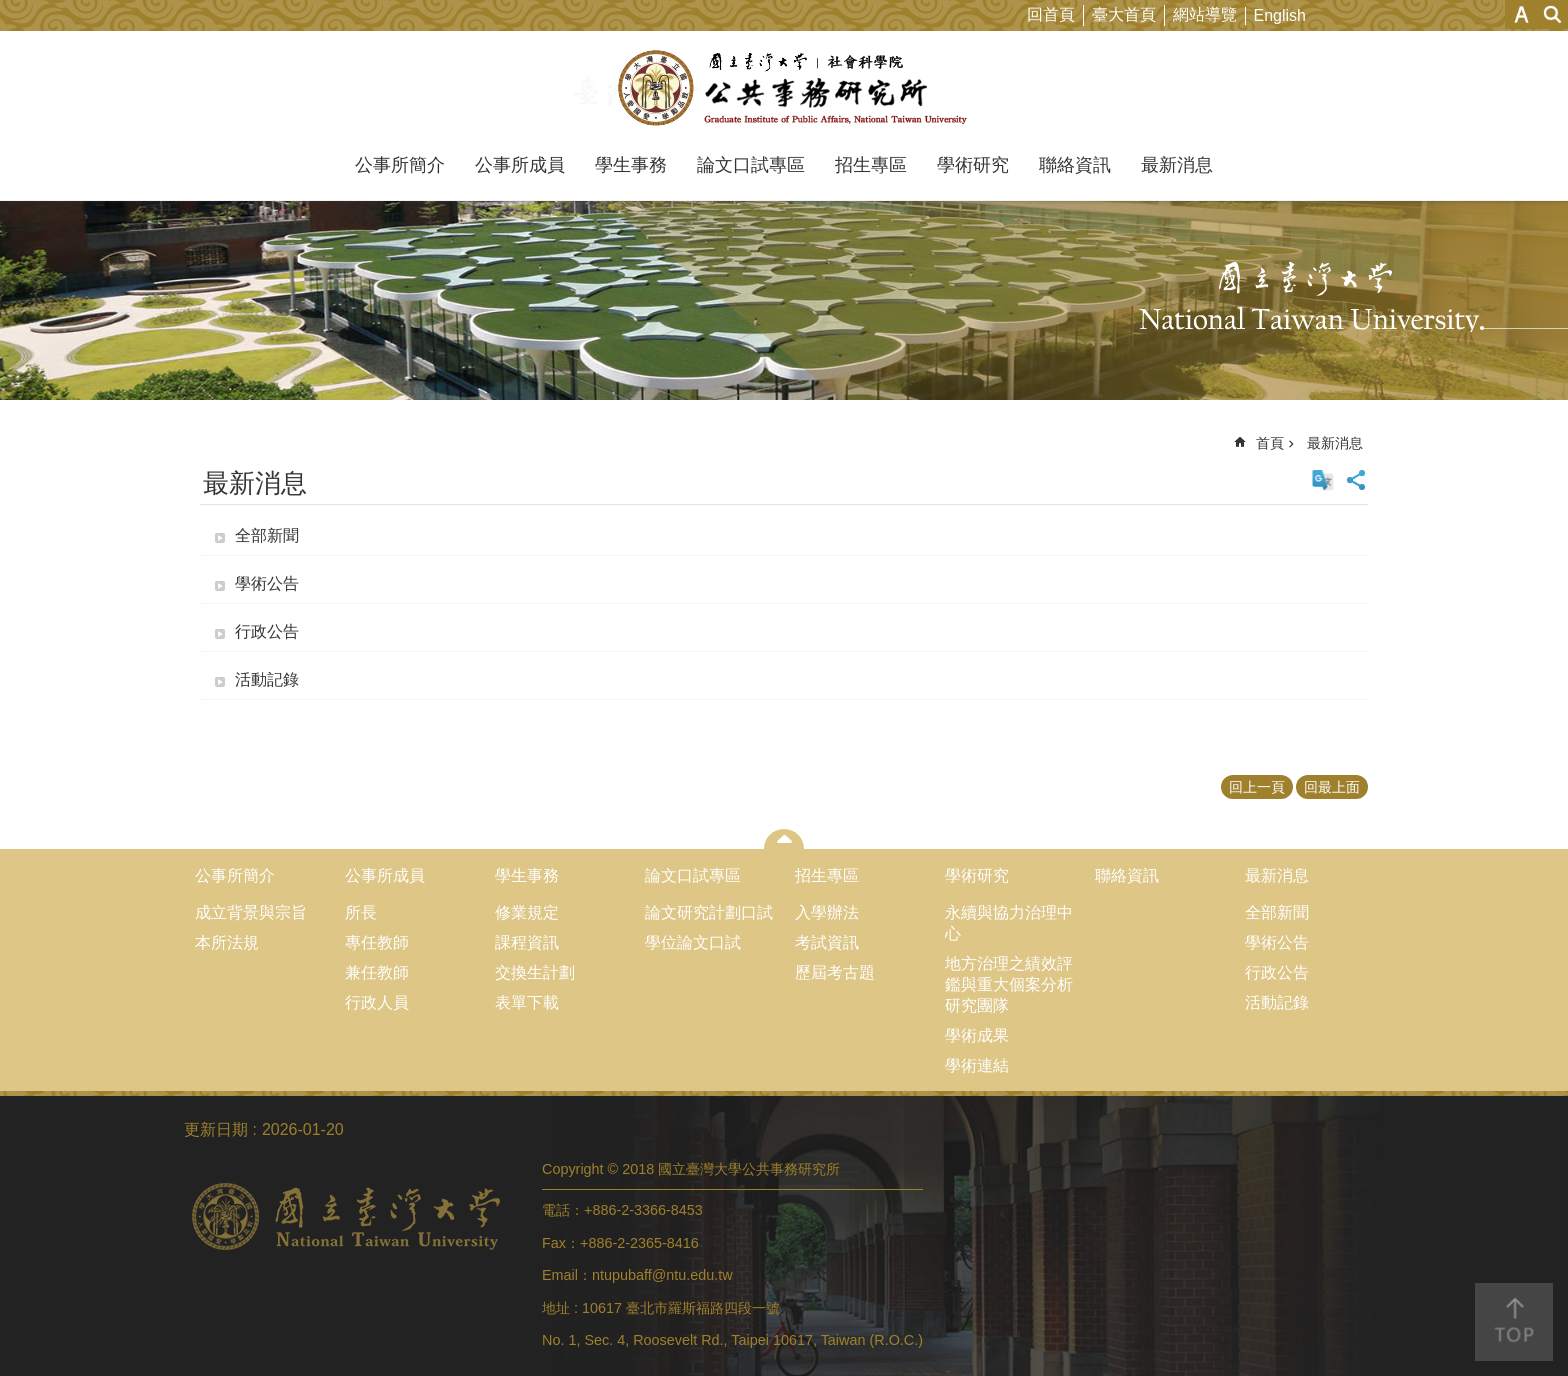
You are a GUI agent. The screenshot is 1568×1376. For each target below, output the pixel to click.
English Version (1323, 480)
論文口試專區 (751, 165)
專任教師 (377, 942)
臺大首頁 (1124, 14)
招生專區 (871, 165)
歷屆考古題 (835, 972)
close (784, 839)
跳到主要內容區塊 (10, 10)
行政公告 (267, 631)
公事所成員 (520, 165)
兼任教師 (377, 972)
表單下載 (527, 1002)
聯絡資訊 (1075, 165)
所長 (361, 912)
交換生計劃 (535, 972)
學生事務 (631, 165)
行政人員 (377, 1002)
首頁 (1270, 443)
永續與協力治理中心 (1009, 923)
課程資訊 (527, 942)
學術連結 (977, 1065)
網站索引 (1553, 14)
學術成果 (977, 1035)
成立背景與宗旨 (251, 912)
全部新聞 (267, 535)
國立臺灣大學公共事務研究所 (784, 88)
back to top (1514, 1322)
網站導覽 (1205, 14)
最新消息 (1177, 165)
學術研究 (973, 165)
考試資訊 (827, 942)
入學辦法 (827, 912)
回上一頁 (1257, 787)
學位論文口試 (693, 942)
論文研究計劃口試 (709, 912)
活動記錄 (267, 679)
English (1280, 15)
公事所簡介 (400, 165)
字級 (1521, 14)
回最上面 (1332, 787)
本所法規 (227, 942)
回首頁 (1051, 14)
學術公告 (267, 583)
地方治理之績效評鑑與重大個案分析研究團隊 (1009, 984)
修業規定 (527, 912)
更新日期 (216, 1129)
